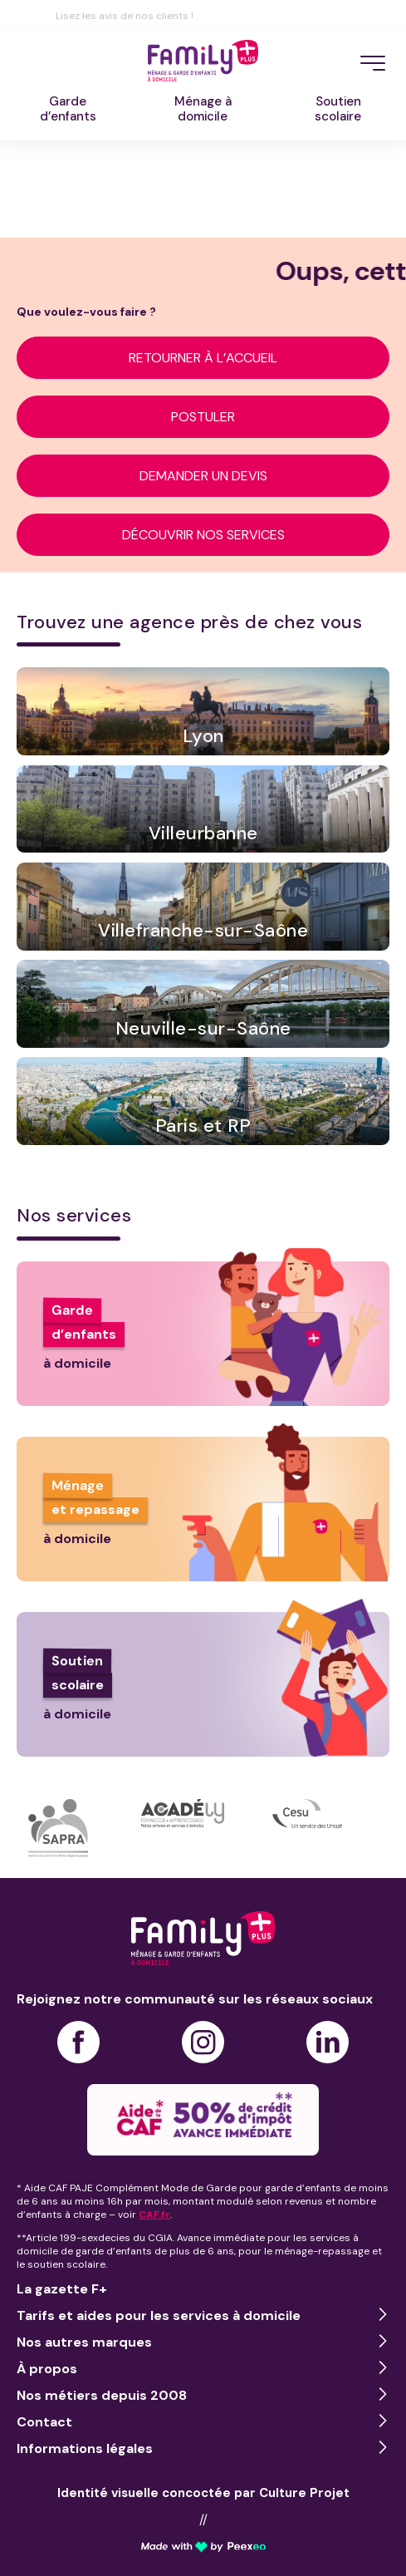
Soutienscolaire (338, 109)
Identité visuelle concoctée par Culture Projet (203, 2493)
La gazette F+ (62, 2289)
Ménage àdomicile (203, 109)
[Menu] (372, 63)
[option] (79, 1828)
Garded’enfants (68, 109)
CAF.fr (154, 2214)
